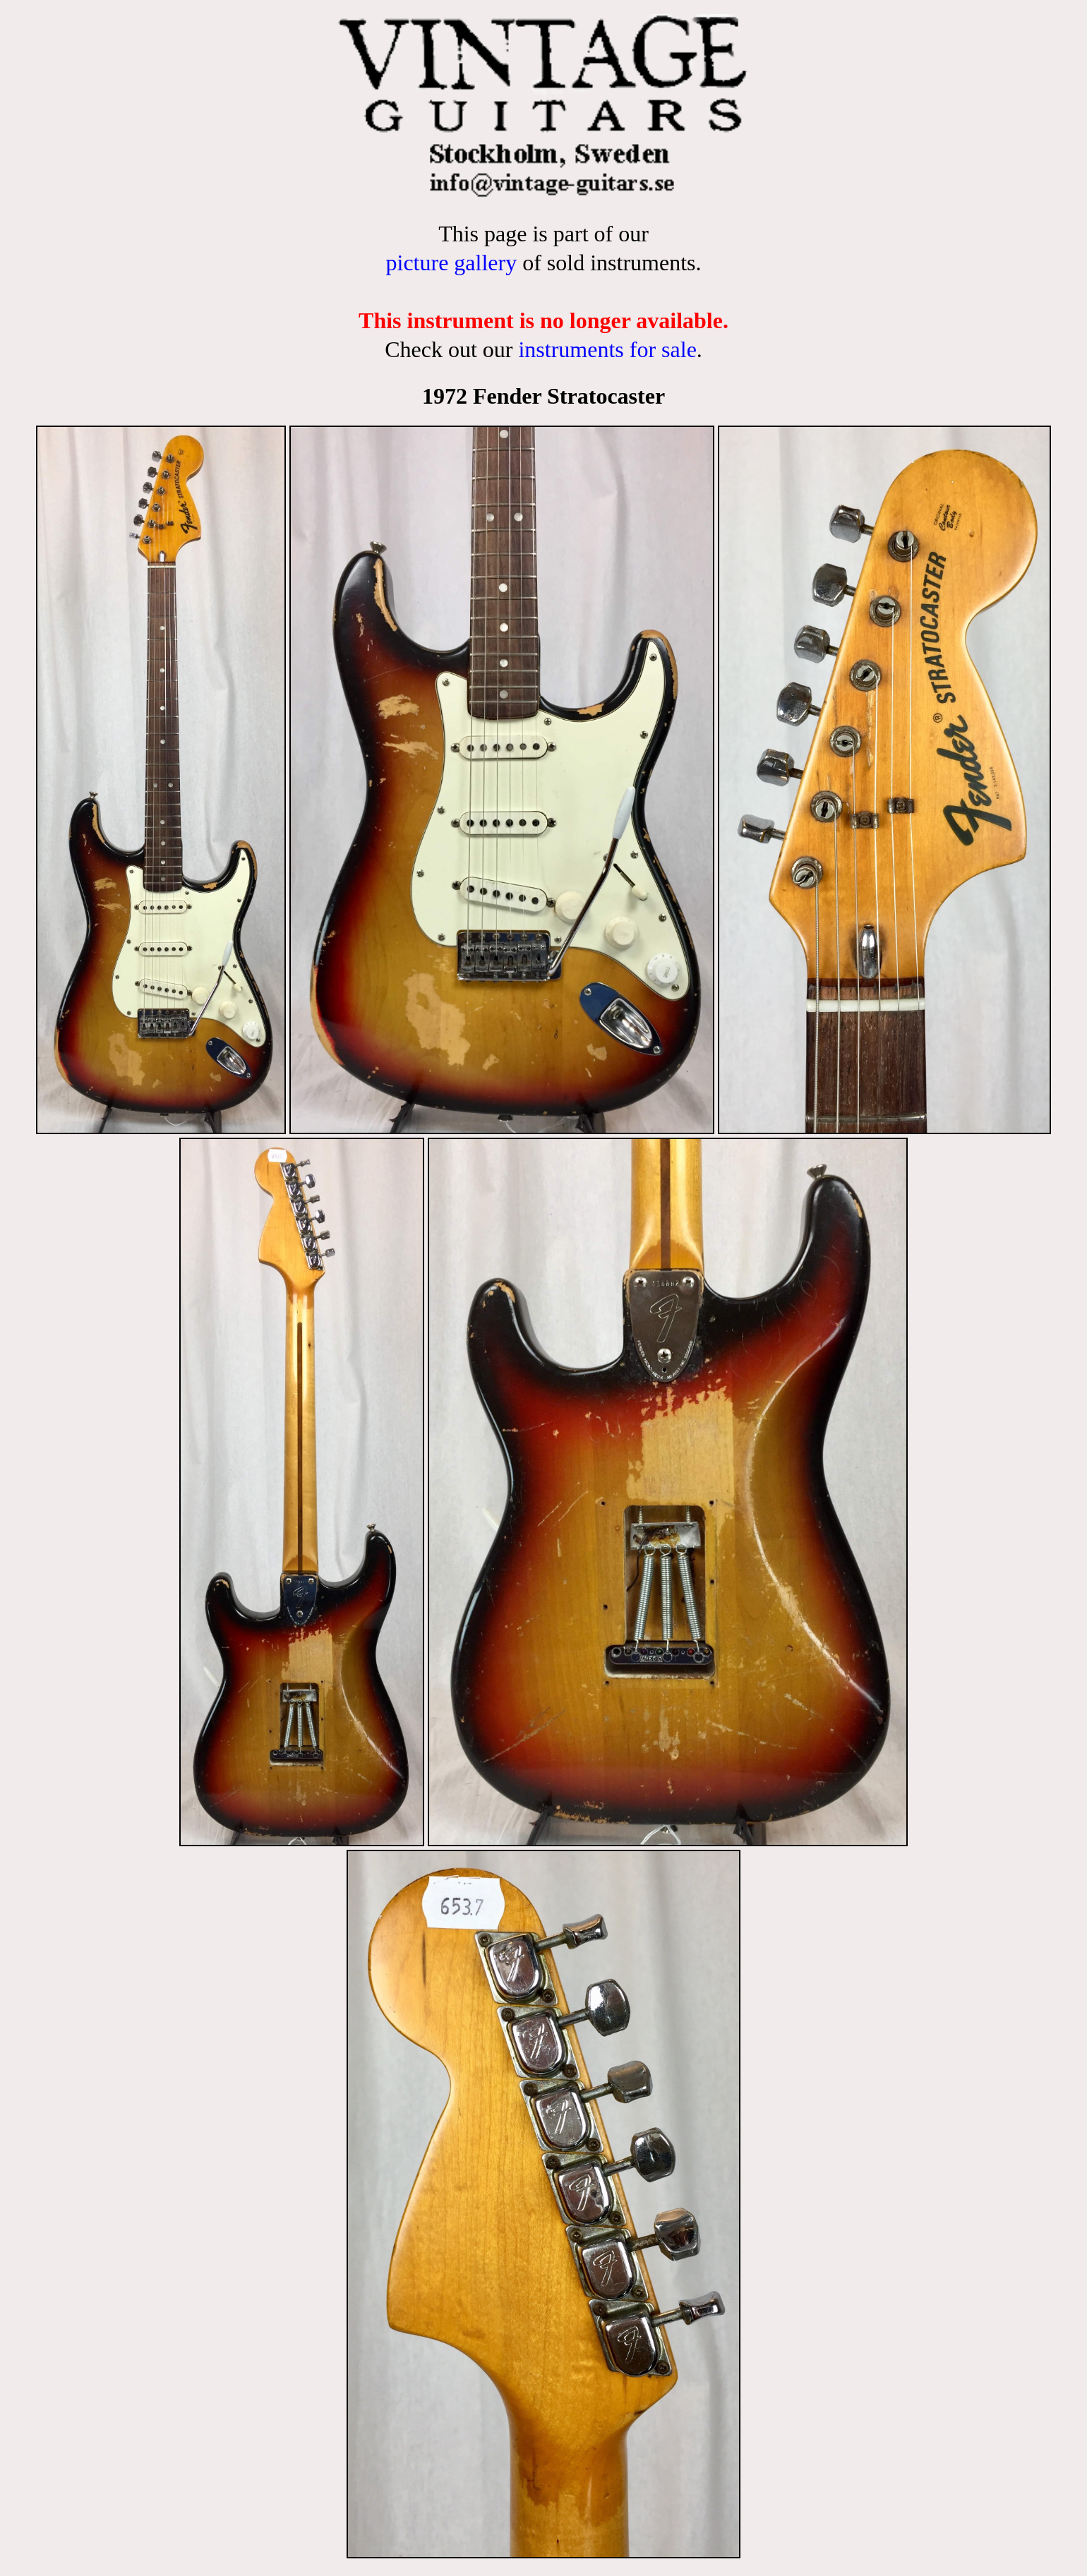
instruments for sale (607, 349)
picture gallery (451, 262)
